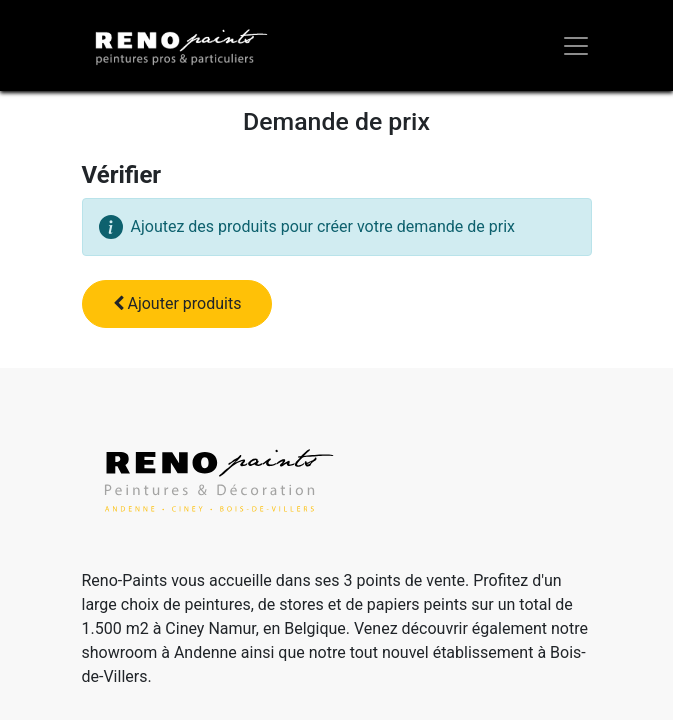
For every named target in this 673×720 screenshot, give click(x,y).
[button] (177, 304)
